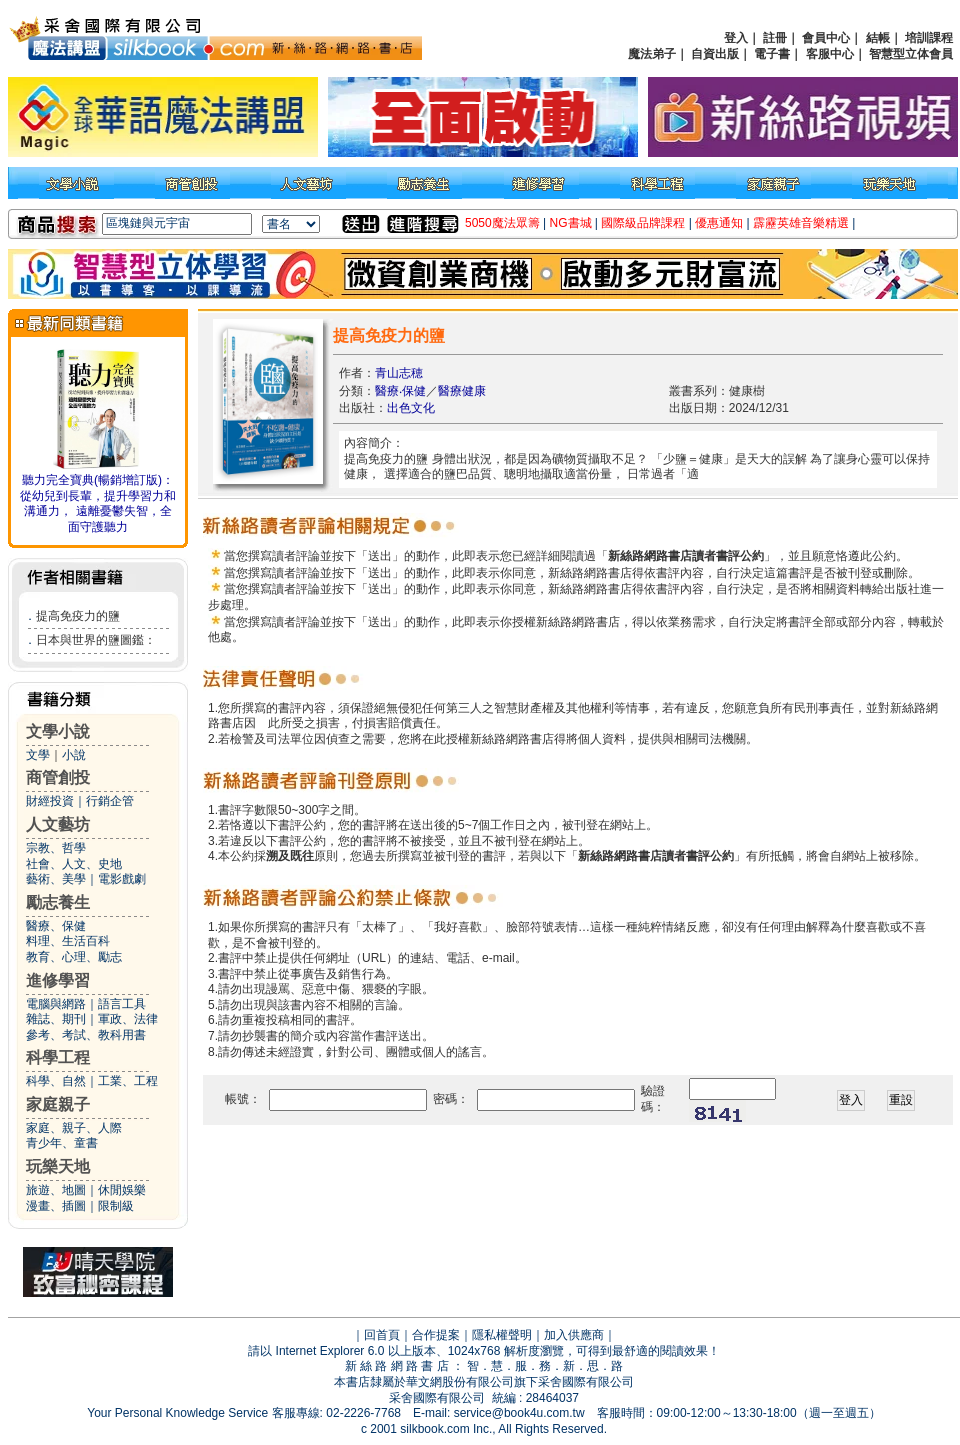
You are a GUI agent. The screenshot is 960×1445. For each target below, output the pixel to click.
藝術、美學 (56, 879)
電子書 (772, 54)
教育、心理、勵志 (74, 957)
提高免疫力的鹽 (78, 616)
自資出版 (715, 54)
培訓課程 (929, 38)
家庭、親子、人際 (74, 1128)
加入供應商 (574, 1335)
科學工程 (58, 1057)
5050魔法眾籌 (502, 223)
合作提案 (436, 1335)
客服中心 (830, 54)
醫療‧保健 (400, 391)
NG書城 (571, 223)
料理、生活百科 (68, 941)
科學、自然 (56, 1081)
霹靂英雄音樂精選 (801, 223)
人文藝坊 (58, 824)
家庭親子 (58, 1104)
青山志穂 (399, 373)
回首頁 (382, 1335)
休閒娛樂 (122, 1190)
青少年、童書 (62, 1143)
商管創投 (58, 777)
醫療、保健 (56, 926)
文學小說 (58, 731)
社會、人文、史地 (74, 864)
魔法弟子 (652, 54)
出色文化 (411, 408)
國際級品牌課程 (643, 223)
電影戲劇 (122, 879)
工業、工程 (128, 1081)
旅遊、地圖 (56, 1190)
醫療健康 (462, 391)
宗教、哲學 (56, 848)
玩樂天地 (58, 1166)
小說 (74, 755)
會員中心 (826, 38)
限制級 (116, 1206)
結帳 (878, 38)
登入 (736, 38)
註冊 (775, 38)
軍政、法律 (128, 1019)
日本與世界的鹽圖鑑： (96, 640)
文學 (38, 755)
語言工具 (122, 1004)
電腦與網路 (56, 1004)
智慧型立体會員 (911, 54)
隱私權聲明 (502, 1335)
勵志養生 (58, 902)
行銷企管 (110, 801)
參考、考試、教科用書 (86, 1035)
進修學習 (58, 980)
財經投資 (50, 801)
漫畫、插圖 (56, 1206)
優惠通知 (719, 223)
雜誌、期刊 (56, 1019)
